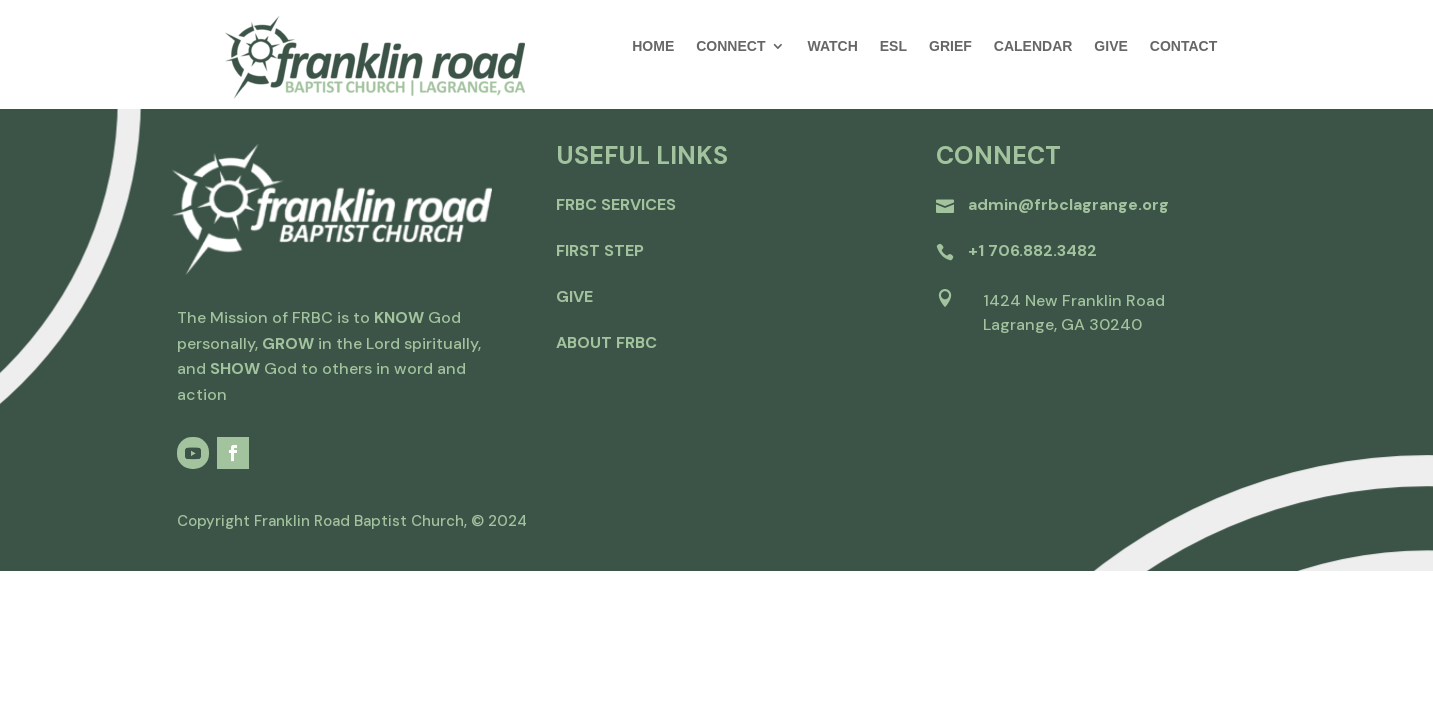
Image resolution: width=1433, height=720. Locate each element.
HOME (653, 46)
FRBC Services (616, 204)
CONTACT (1183, 46)
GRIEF (950, 46)
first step (600, 250)
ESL (893, 46)
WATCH (832, 46)
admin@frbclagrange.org (1068, 204)
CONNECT (730, 46)
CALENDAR (1033, 46)
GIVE (1110, 46)
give (574, 296)
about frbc (606, 342)
